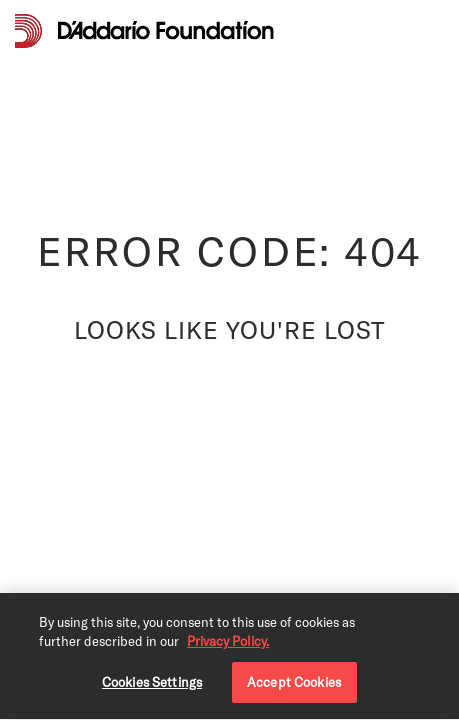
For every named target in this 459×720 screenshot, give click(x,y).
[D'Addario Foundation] (166, 30)
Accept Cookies (294, 684)
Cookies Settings (152, 684)
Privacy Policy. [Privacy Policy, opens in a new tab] (228, 644)
